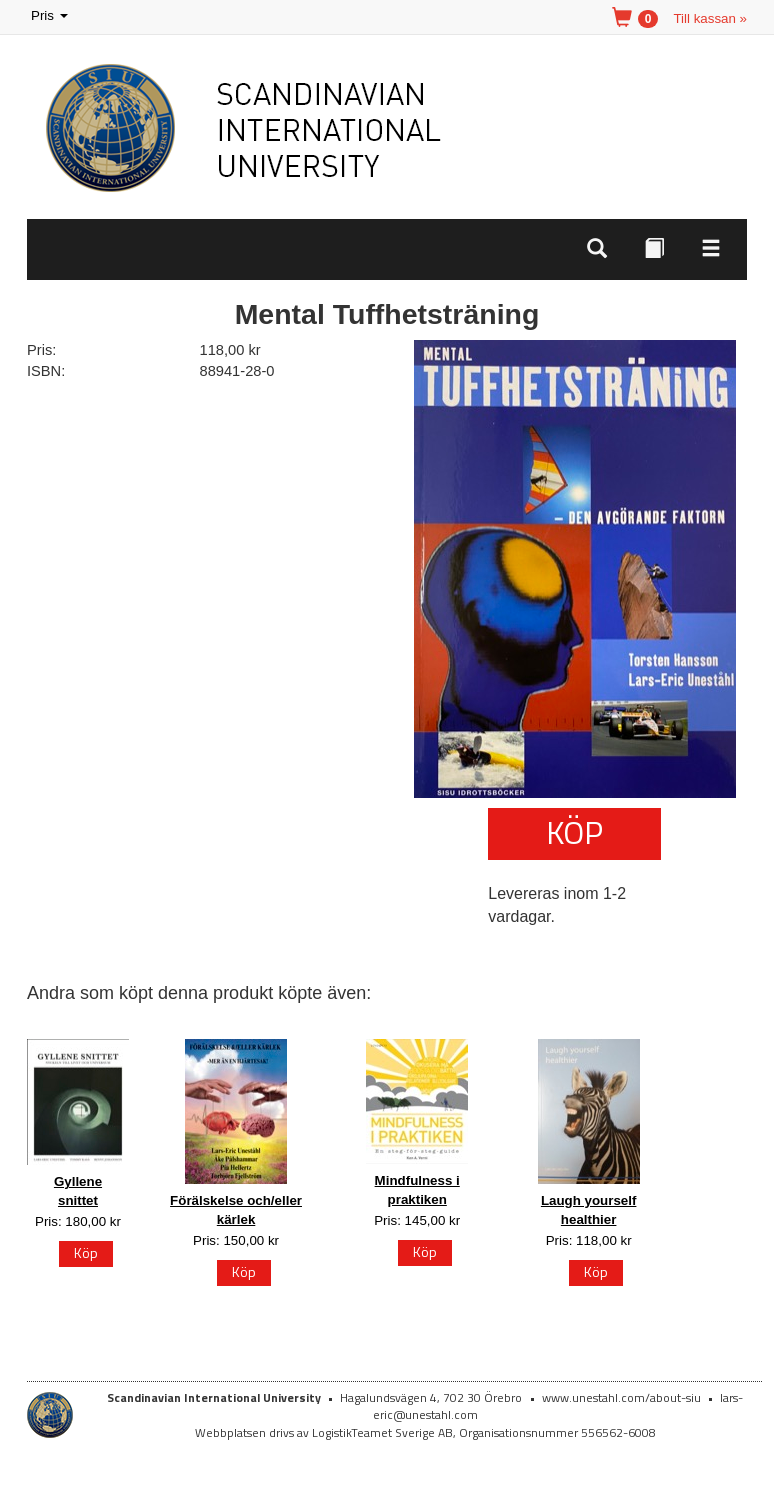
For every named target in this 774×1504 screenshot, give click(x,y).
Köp (574, 832)
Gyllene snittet (78, 1191)
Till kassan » (710, 18)
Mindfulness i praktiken (417, 1190)
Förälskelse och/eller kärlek (236, 1210)
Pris (51, 16)
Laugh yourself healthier (589, 1210)
